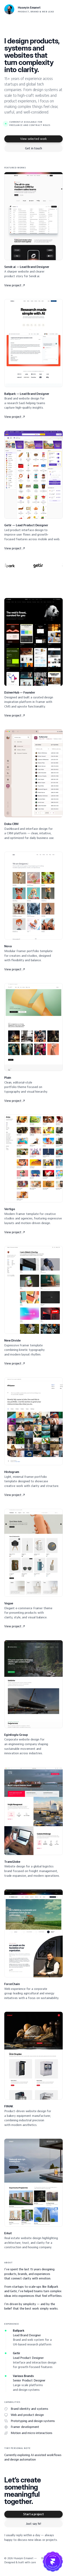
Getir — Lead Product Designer (26, 525)
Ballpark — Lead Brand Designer (26, 394)
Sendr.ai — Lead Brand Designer (26, 267)
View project (13, 285)
